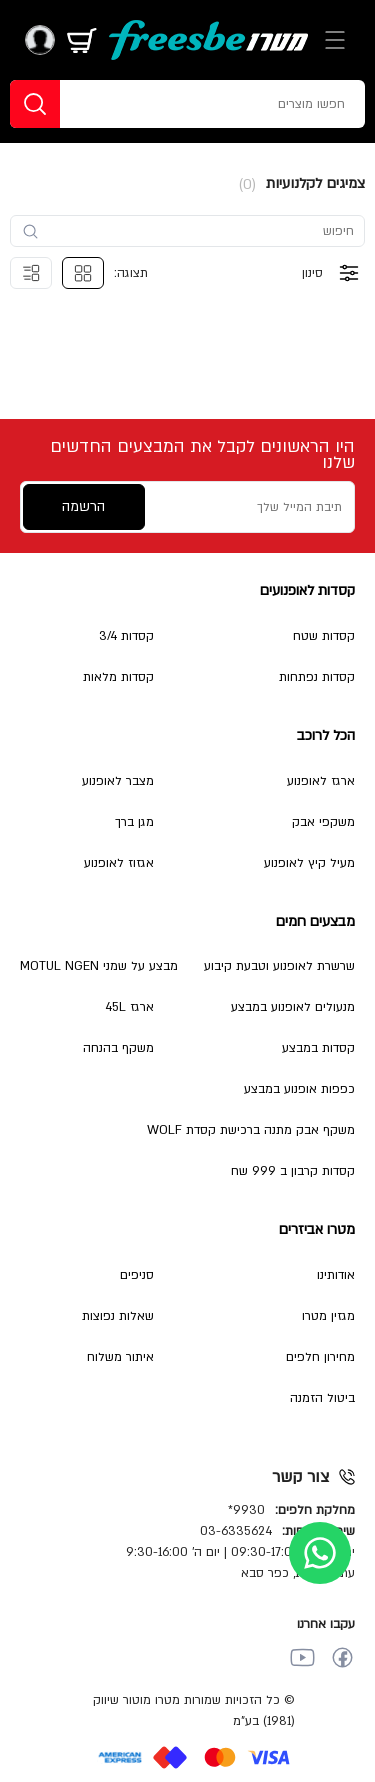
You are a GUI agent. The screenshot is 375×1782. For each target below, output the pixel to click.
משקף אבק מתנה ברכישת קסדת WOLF (251, 1130)
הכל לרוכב (326, 735)
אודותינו (336, 1275)
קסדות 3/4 (126, 636)
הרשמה (83, 506)
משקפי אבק (323, 822)
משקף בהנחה (118, 1048)
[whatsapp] (320, 1553)
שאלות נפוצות (118, 1316)
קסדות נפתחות (317, 677)
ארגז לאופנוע (321, 781)
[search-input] (197, 231)
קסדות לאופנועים (307, 590)
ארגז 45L (129, 1007)
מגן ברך (134, 822)
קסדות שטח (324, 636)
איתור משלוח (120, 1357)
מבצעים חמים (315, 921)
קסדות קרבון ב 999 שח (293, 1171)
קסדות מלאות (118, 677)
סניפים (137, 1275)
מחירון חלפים (320, 1357)
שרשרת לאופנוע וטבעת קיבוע (279, 966)
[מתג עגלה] (82, 40)
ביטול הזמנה (322, 1398)
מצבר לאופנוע (118, 781)
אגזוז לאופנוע (119, 863)
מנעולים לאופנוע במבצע (293, 1007)
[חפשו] (35, 104)
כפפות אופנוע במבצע (299, 1089)
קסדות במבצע (318, 1048)
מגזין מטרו (328, 1316)
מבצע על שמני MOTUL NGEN (99, 966)
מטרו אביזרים (317, 1229)
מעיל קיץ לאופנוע (309, 863)
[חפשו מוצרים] (223, 104)
